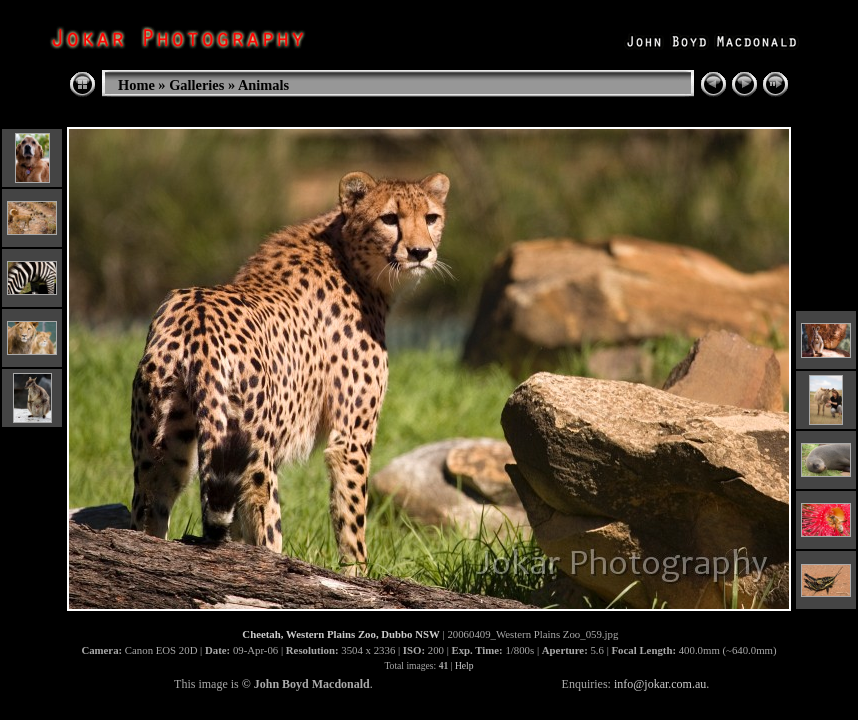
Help (464, 665)
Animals (263, 85)
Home (136, 85)
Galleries (196, 85)
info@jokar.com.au (660, 684)
